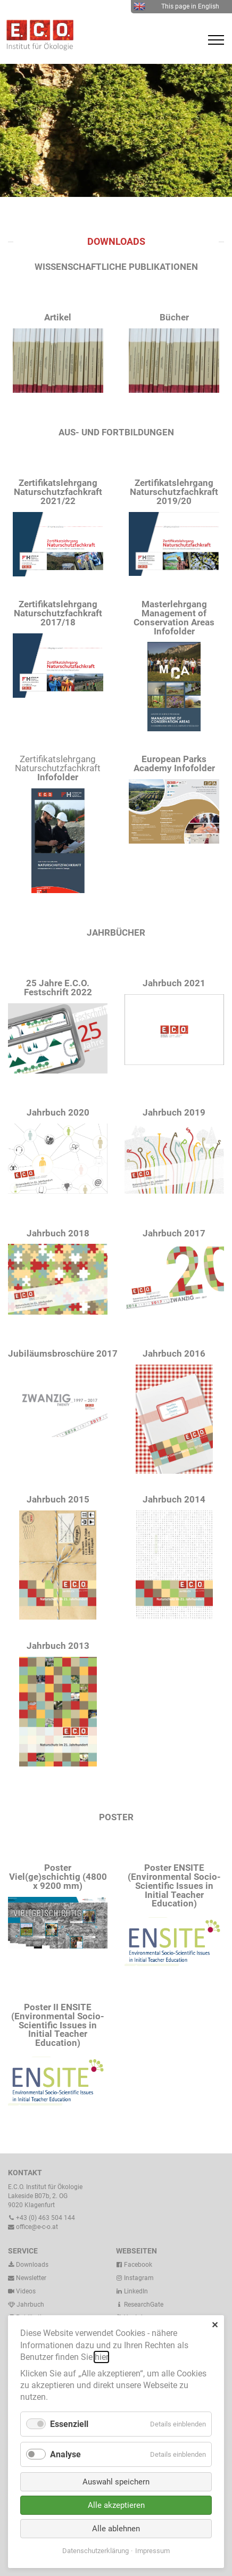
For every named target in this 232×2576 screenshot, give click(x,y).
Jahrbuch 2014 (174, 1499)
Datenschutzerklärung (95, 2551)
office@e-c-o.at (33, 2227)
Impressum (152, 2551)
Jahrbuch (26, 2304)
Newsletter (27, 2278)
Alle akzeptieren (116, 2505)
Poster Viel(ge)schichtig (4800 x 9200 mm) (58, 1876)
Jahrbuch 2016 (174, 1353)
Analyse (65, 2454)
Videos (26, 2291)
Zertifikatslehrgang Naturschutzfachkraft (58, 768)
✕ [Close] (214, 2325)
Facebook (134, 2264)
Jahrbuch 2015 (58, 1499)
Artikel (57, 317)
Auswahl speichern (116, 2482)
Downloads (28, 2264)
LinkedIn (132, 2291)
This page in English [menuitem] (176, 6)
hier (101, 2357)
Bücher (174, 317)
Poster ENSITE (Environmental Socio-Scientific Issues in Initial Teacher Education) (174, 1885)
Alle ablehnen (116, 2528)
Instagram (135, 2278)
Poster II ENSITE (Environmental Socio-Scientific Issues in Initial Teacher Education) (57, 2025)
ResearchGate (139, 2304)
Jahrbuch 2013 (58, 1645)
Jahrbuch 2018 (58, 1233)
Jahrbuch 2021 (174, 983)
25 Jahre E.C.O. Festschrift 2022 (58, 987)
